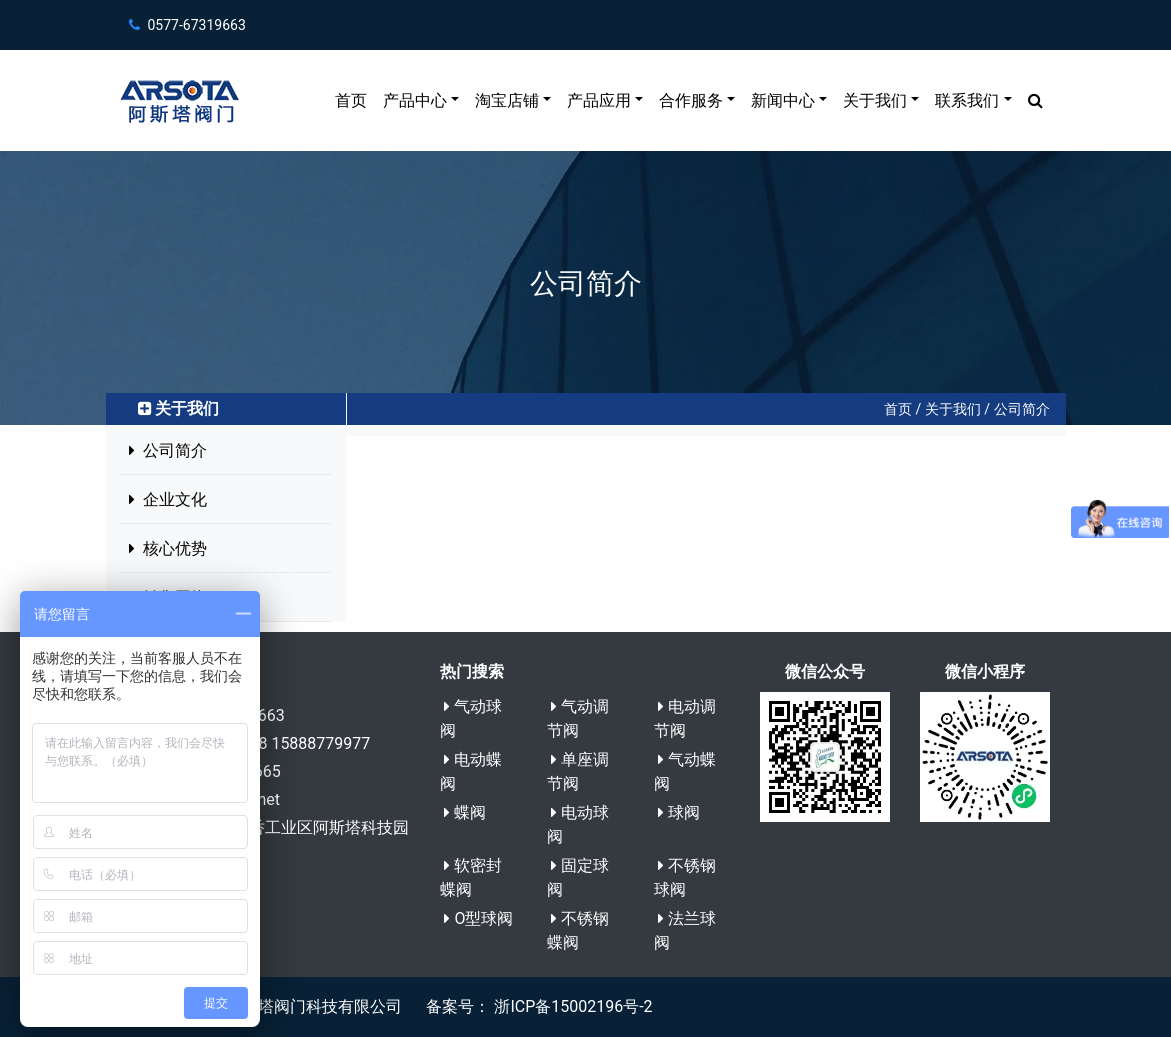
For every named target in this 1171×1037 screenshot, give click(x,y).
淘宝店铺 (507, 100)
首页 (351, 100)
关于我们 (875, 100)
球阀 (679, 812)
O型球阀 (478, 918)
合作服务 (691, 100)
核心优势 (168, 548)
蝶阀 (465, 812)
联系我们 (967, 100)
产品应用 (599, 100)
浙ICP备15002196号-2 (571, 1006)
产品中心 (415, 100)
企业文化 (168, 499)
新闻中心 (783, 100)
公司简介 (1022, 409)
